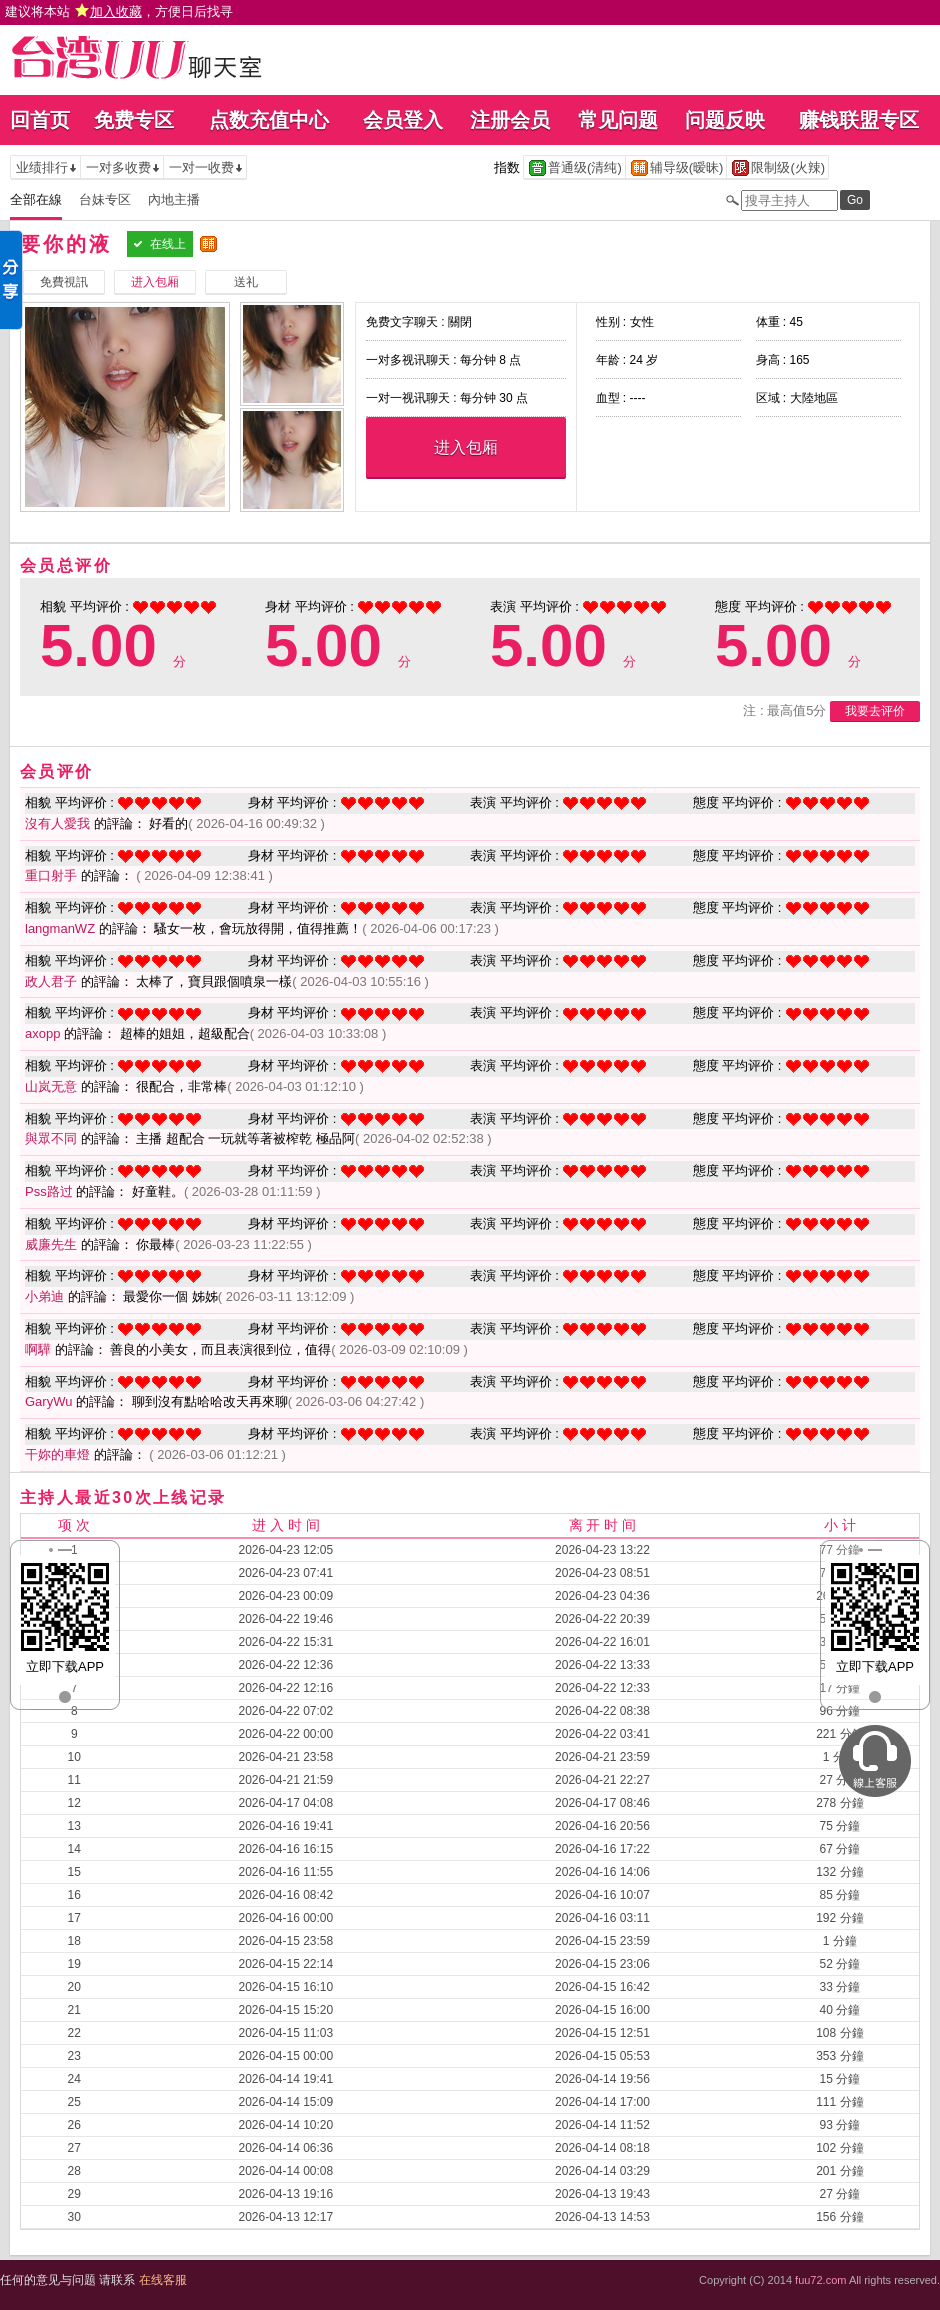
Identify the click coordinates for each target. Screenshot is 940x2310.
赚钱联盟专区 (859, 120)
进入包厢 (466, 447)
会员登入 (403, 120)
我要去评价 (875, 711)
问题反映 (725, 120)
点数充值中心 (269, 120)
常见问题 (618, 120)
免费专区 (134, 120)
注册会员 (510, 120)
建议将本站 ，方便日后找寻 (119, 11)
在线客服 (163, 2280)
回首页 (40, 120)
